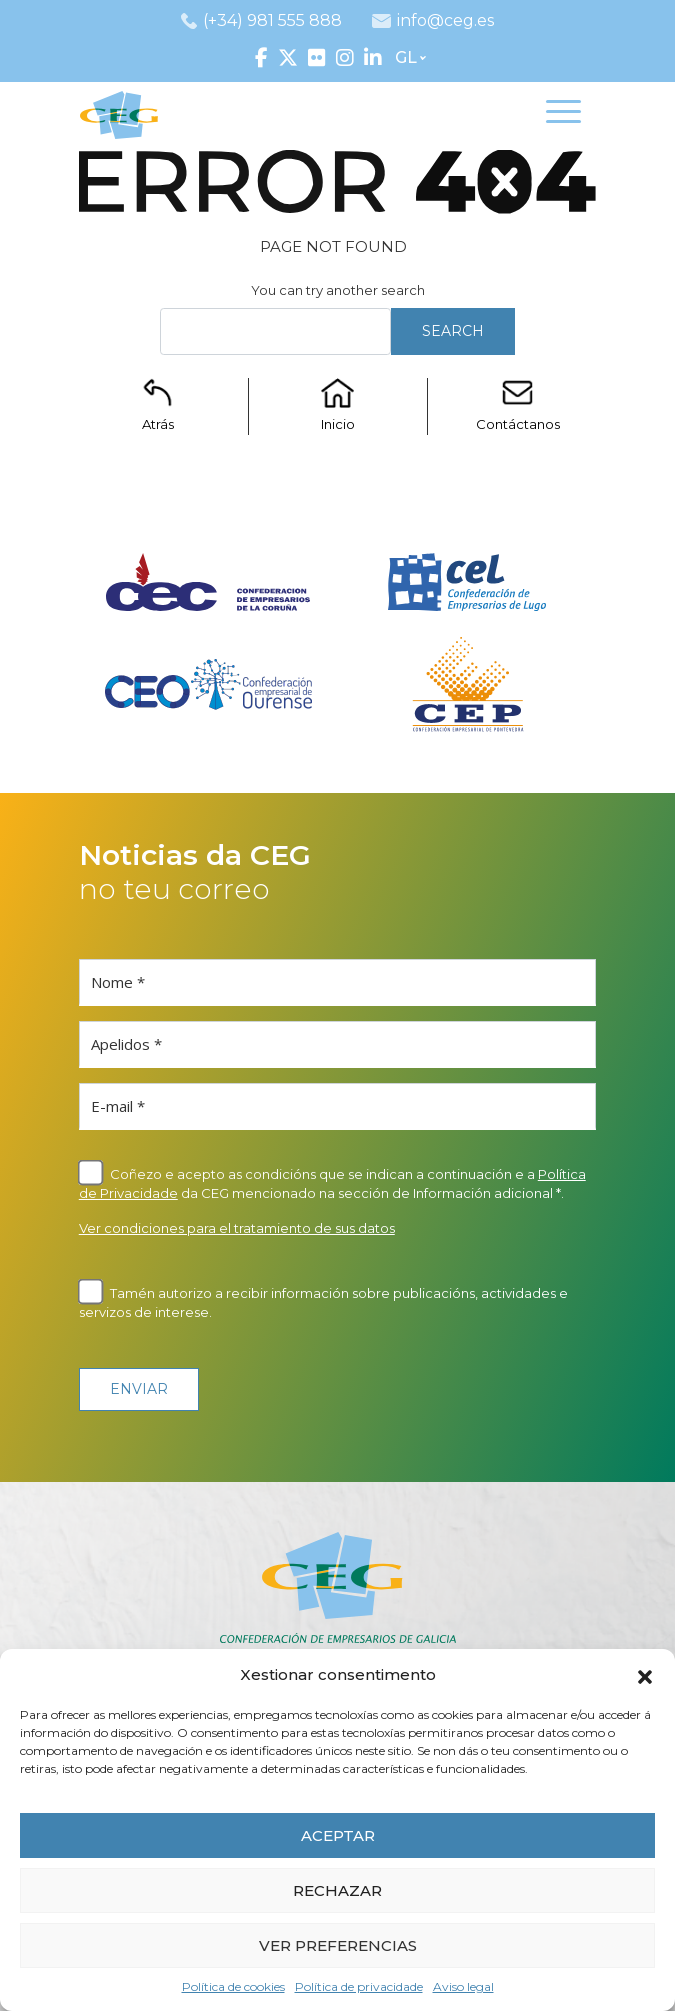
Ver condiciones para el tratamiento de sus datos (237, 1228)
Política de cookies (233, 1986)
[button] (645, 1675)
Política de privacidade (359, 1986)
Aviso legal (463, 1986)
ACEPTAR (338, 1835)
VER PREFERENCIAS (338, 1945)
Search (453, 331)
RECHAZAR (337, 1890)
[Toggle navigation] (563, 115)
